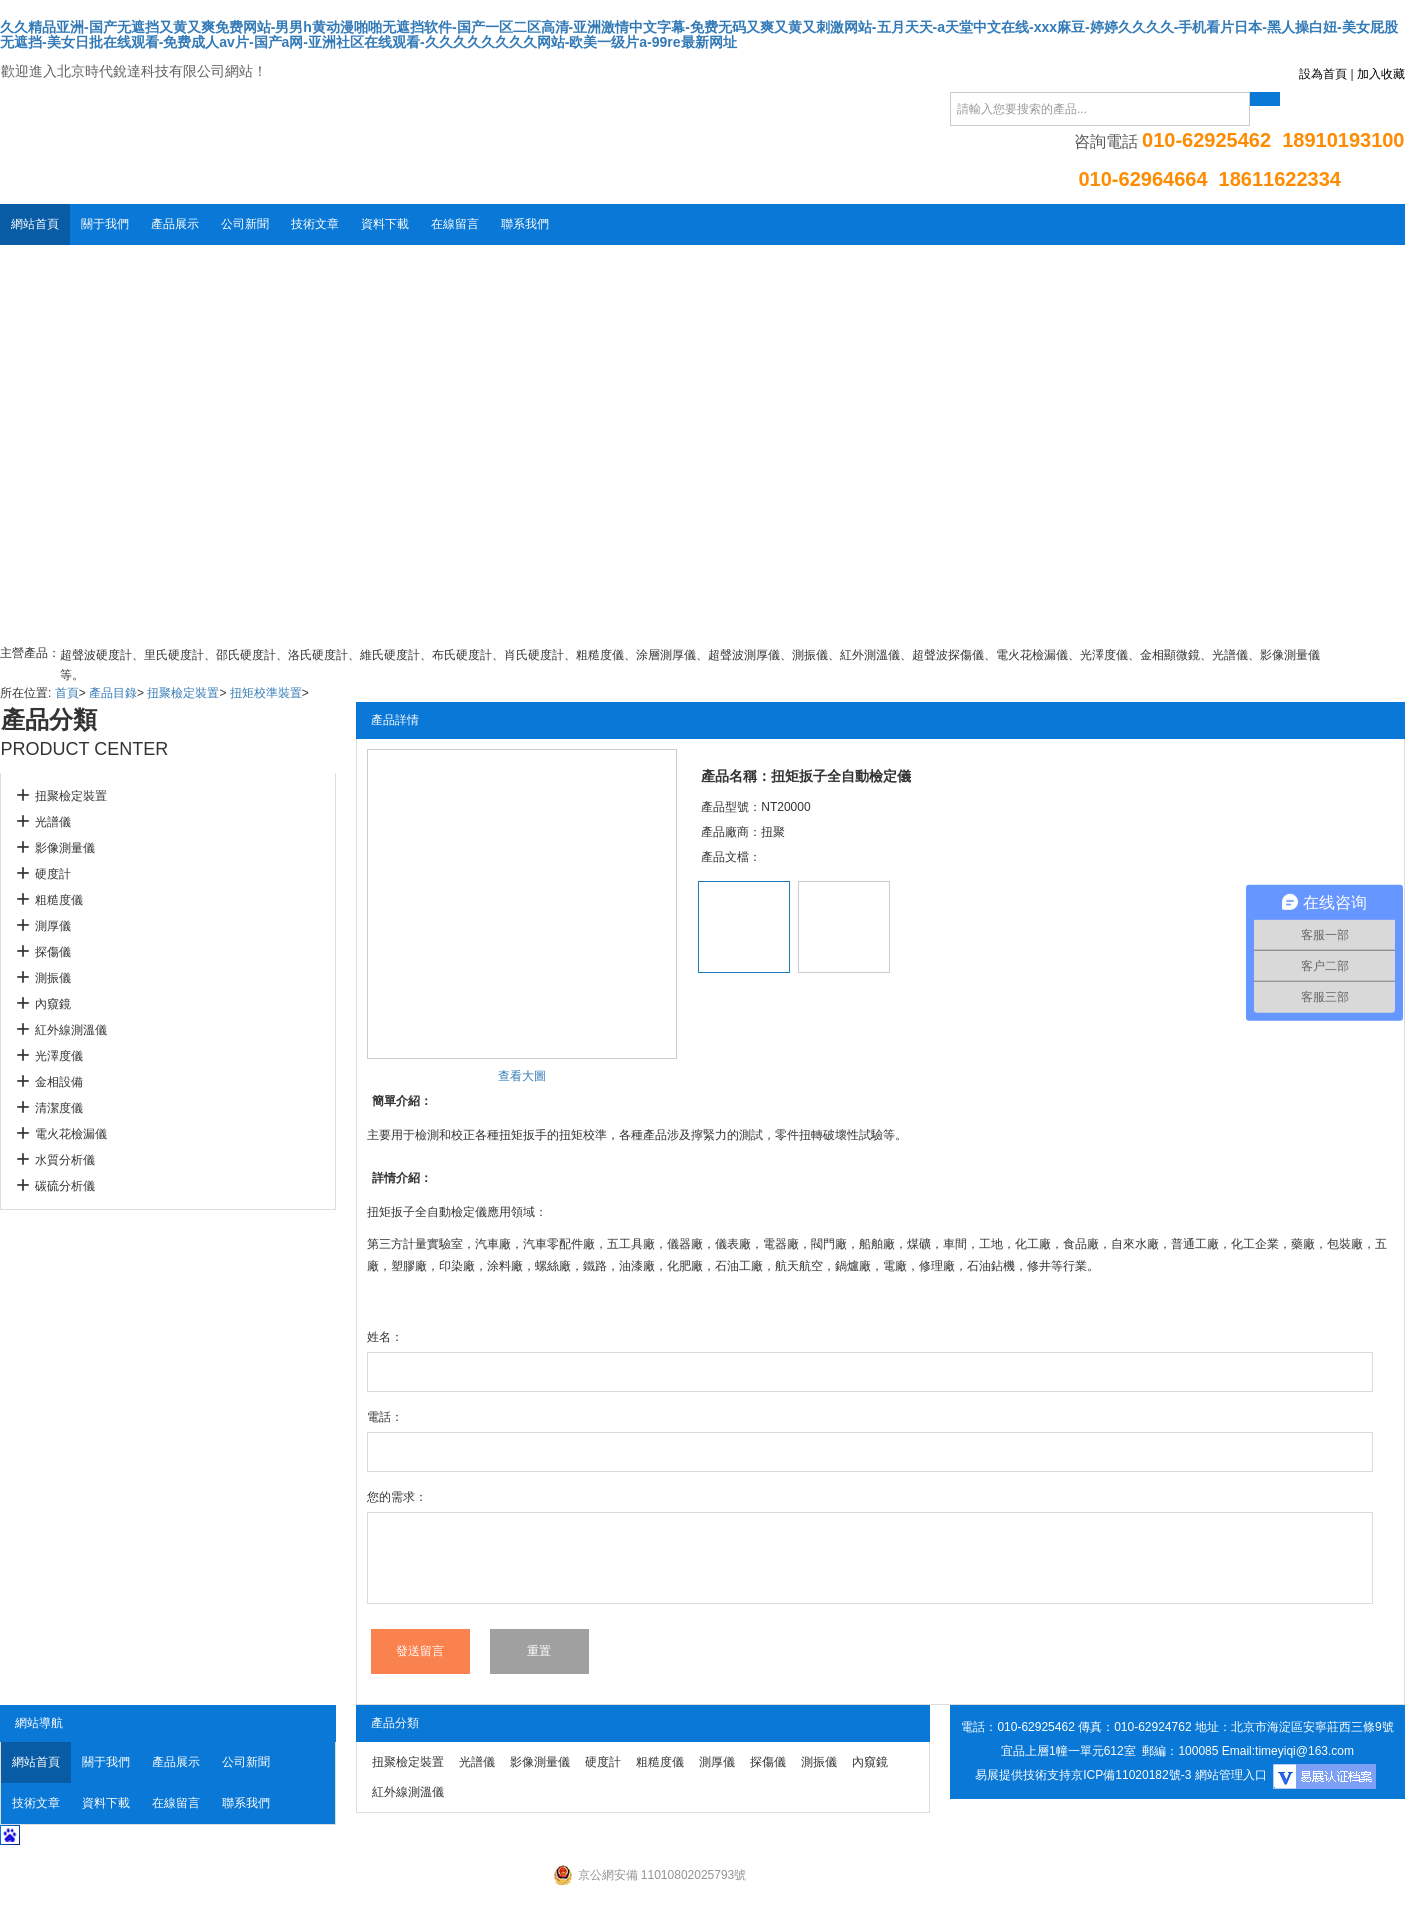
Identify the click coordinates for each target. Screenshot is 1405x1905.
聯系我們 (525, 224)
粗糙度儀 (59, 900)
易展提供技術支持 (1023, 1775)
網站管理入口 (1231, 1775)
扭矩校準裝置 (266, 693)
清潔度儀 (59, 1108)
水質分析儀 (65, 1160)
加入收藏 (1381, 74)
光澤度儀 (59, 1056)
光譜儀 (53, 822)
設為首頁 (1323, 74)
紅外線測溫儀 (71, 1030)
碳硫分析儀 (65, 1186)
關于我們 (105, 224)
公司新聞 (245, 224)
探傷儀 (53, 952)
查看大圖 (522, 1076)
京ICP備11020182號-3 (1131, 1775)
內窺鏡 (53, 1004)
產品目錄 (113, 693)
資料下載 (385, 224)
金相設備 (59, 1082)
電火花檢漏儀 (71, 1134)
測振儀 (53, 978)
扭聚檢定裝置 (183, 693)
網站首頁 (35, 224)
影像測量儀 (65, 848)
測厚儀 (53, 926)
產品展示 (175, 224)
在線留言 (455, 224)
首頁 (67, 693)
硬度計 (53, 874)
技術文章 (315, 224)
